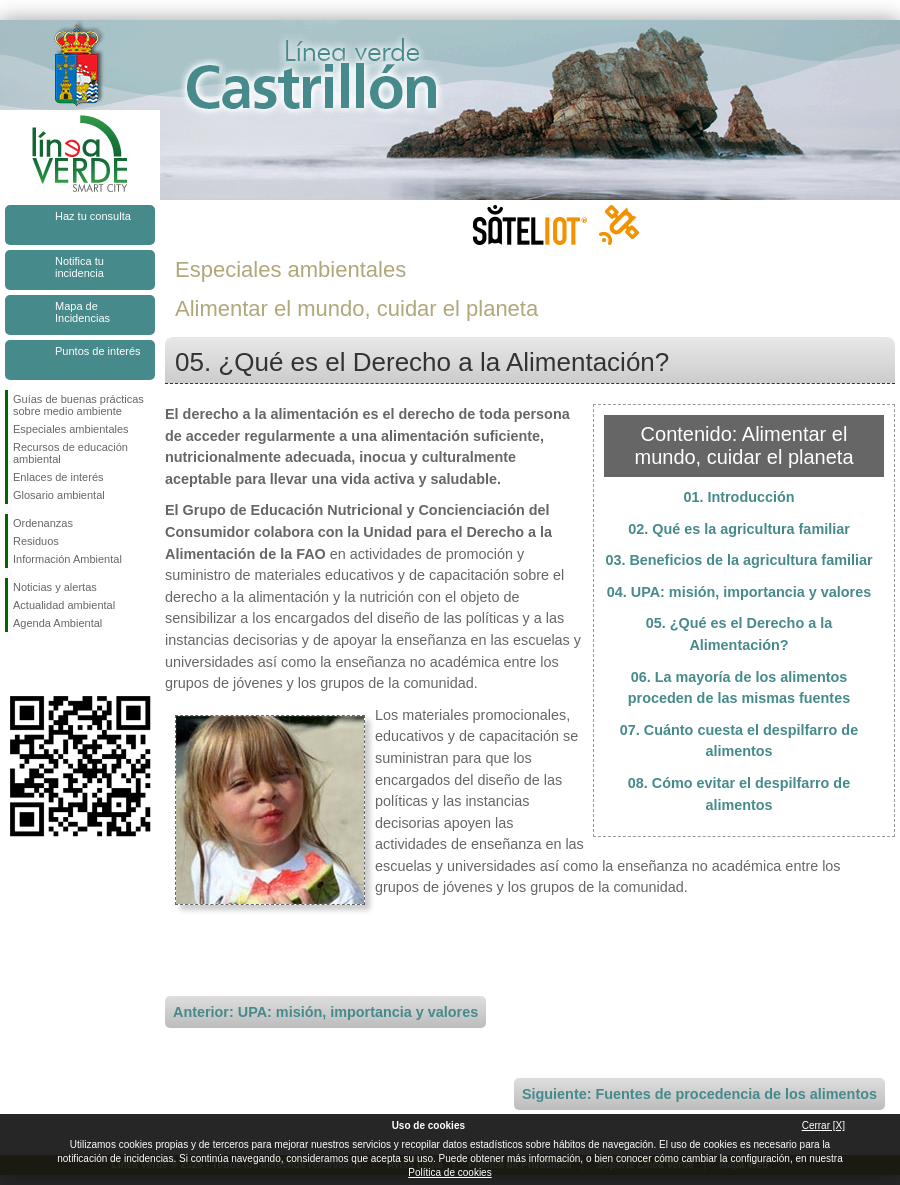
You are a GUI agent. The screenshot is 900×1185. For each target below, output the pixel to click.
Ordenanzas (43, 523)
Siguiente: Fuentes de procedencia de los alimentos (699, 1094)
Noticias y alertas (55, 587)
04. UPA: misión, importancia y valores (739, 592)
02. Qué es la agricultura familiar (739, 529)
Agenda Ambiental (57, 623)
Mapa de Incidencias (82, 312)
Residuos (36, 541)
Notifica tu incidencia (79, 267)
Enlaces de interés (58, 477)
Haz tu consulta (93, 216)
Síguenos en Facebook (17, 664)
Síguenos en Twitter (50, 664)
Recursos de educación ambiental (70, 453)
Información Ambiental (67, 559)
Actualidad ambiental (64, 605)
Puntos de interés (98, 351)
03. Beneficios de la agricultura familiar (738, 560)
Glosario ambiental (59, 495)
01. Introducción (738, 497)
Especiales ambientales (71, 429)
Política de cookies (449, 1172)
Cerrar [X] (823, 1125)
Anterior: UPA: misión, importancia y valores (325, 1012)
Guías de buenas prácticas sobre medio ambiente (78, 405)
